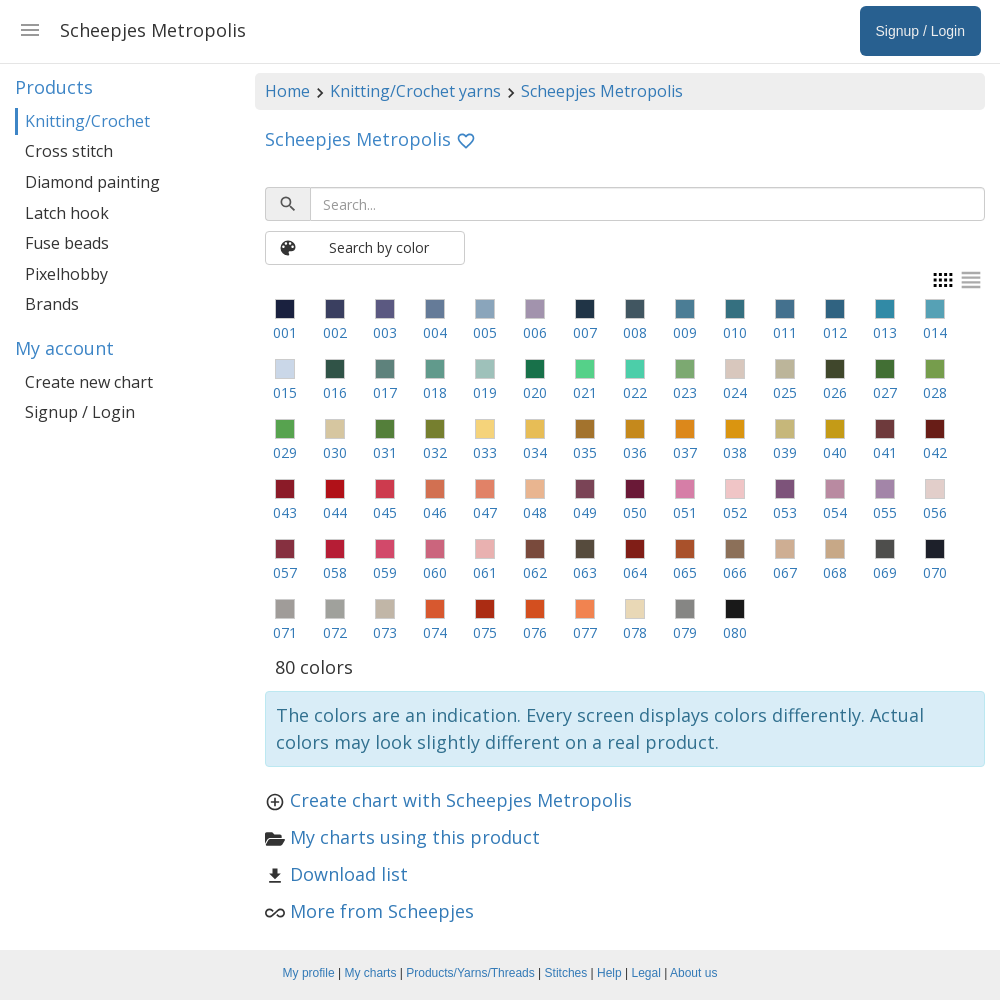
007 (585, 332)
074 (435, 632)
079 (685, 632)
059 (385, 572)
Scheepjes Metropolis (602, 91)
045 (385, 512)
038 (735, 452)
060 (435, 572)
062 (535, 572)
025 (785, 392)
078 (635, 632)
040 (835, 452)
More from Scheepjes (382, 911)
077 (585, 632)
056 (935, 512)
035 (585, 452)
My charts (370, 973)
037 (685, 452)
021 (585, 392)
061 (485, 572)
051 (685, 512)
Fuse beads (67, 243)
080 (735, 632)
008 (635, 332)
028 (935, 392)
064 (635, 572)
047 (485, 512)
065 (685, 572)
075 (485, 632)
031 (385, 452)
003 (385, 332)
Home (287, 91)
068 (835, 572)
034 (535, 452)
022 (635, 392)
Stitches (566, 973)
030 (335, 452)
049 (585, 512)
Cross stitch (69, 151)
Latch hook (67, 213)
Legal (646, 973)
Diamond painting (92, 182)
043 (285, 512)
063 (585, 572)
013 (885, 332)
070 (935, 572)
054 (835, 512)
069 (885, 572)
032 (435, 452)
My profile (309, 973)
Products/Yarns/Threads (470, 973)
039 (785, 452)
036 (635, 452)
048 (535, 512)
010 (735, 332)
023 (685, 392)
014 (935, 332)
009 (685, 332)
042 (935, 452)
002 (335, 332)
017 (385, 392)
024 (735, 392)
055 (885, 512)
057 (285, 572)
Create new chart (89, 382)
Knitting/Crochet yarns (415, 91)
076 (535, 632)
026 (835, 392)
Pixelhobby (66, 274)
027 (885, 392)
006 (535, 332)
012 (835, 332)
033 (485, 452)
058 (335, 572)
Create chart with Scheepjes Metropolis (461, 800)
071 (285, 632)
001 (285, 332)
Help (609, 973)
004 (435, 332)
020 (535, 392)
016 (335, 392)
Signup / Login (80, 412)
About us (693, 973)
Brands (52, 304)
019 (485, 392)
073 (385, 632)
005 (485, 332)
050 (635, 512)
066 (735, 572)
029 (285, 452)
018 (435, 392)
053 (785, 512)
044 (335, 512)
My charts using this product (415, 837)
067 (785, 572)
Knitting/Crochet (87, 121)
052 (735, 512)
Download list (349, 874)
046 (435, 512)
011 (785, 332)
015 (285, 392)
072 (335, 632)
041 (885, 452)
